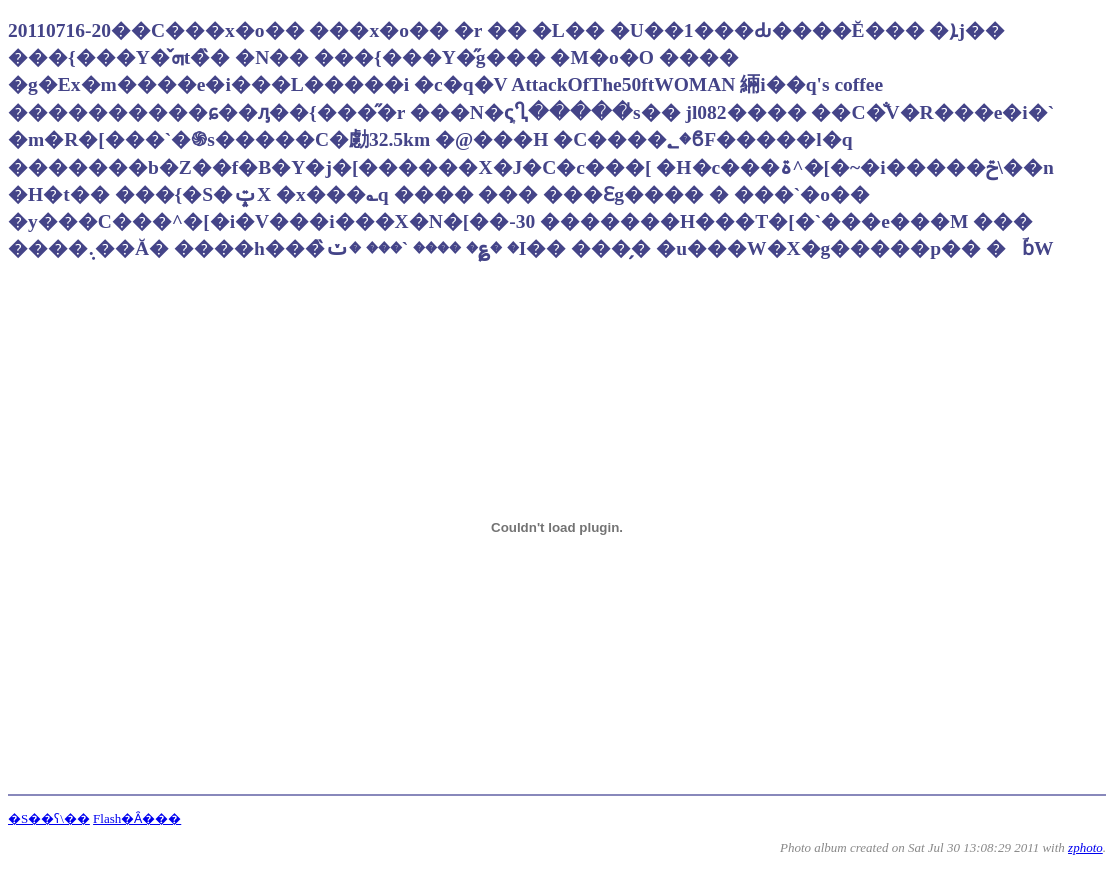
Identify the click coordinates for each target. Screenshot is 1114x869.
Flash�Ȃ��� (137, 818)
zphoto (1085, 847)
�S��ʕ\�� (49, 818)
